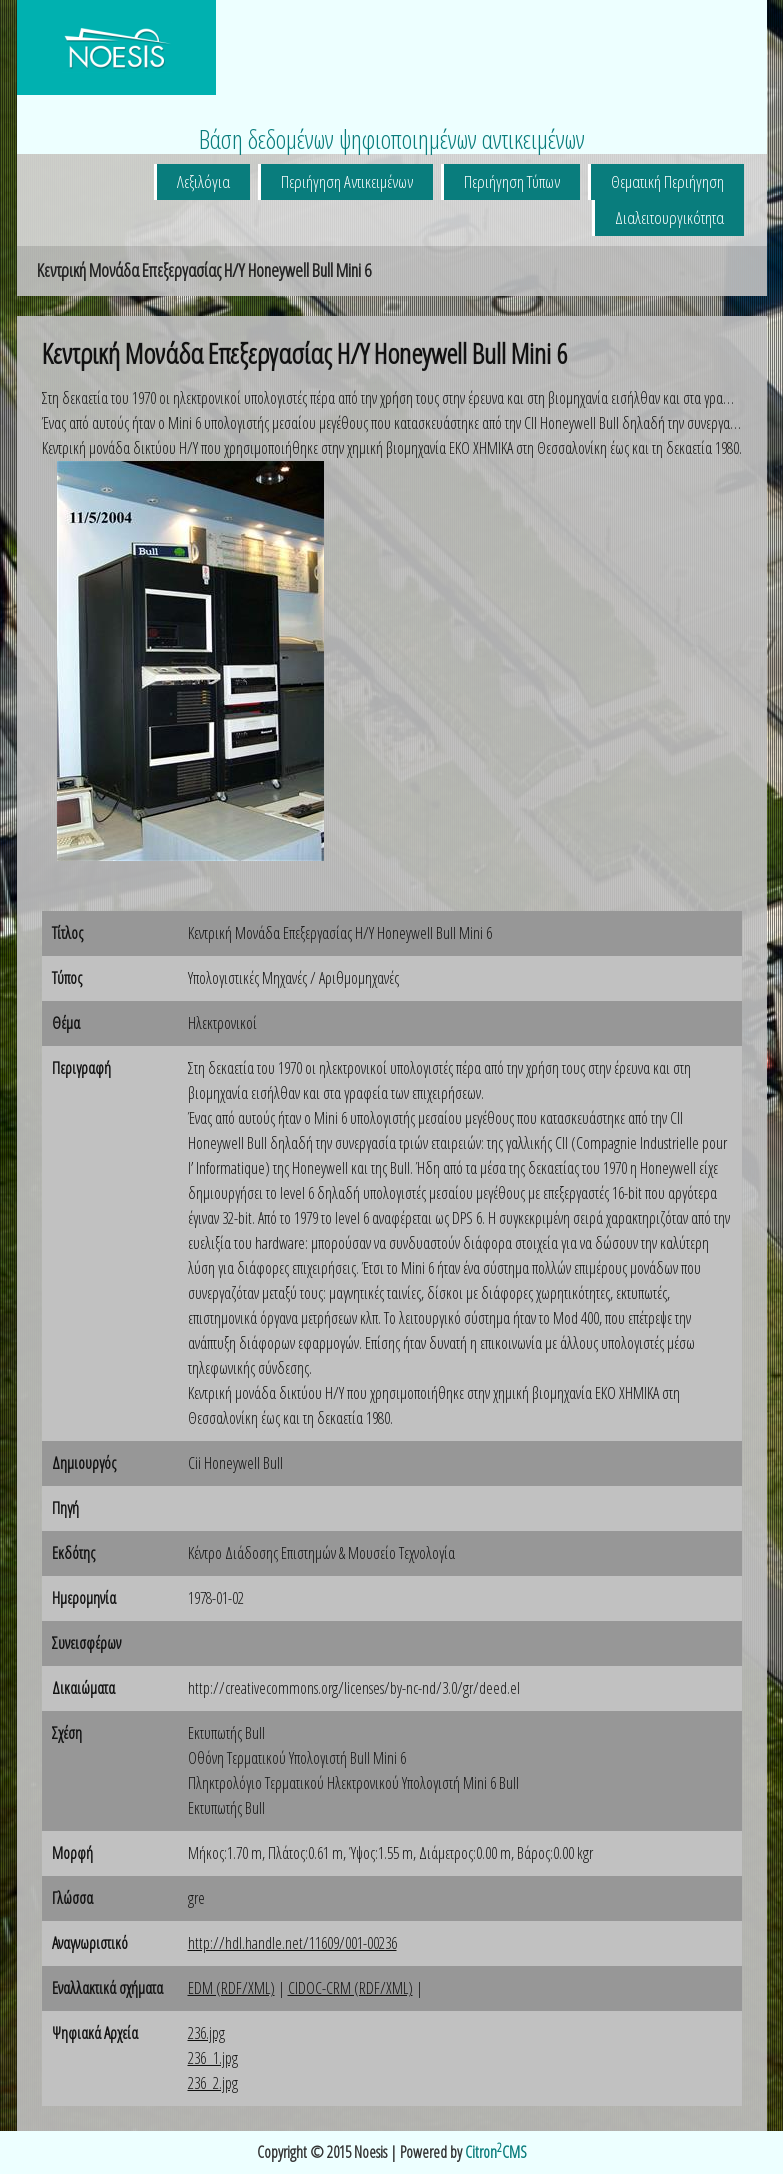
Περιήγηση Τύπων (512, 181)
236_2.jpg (213, 2083)
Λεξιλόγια (203, 181)
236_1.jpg (213, 2058)
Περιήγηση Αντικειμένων (347, 181)
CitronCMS (496, 2152)
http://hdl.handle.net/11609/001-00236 (292, 1943)
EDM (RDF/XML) (231, 1988)
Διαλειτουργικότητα (669, 217)
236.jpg (206, 2033)
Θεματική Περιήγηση (667, 181)
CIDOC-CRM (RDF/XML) (350, 1988)
